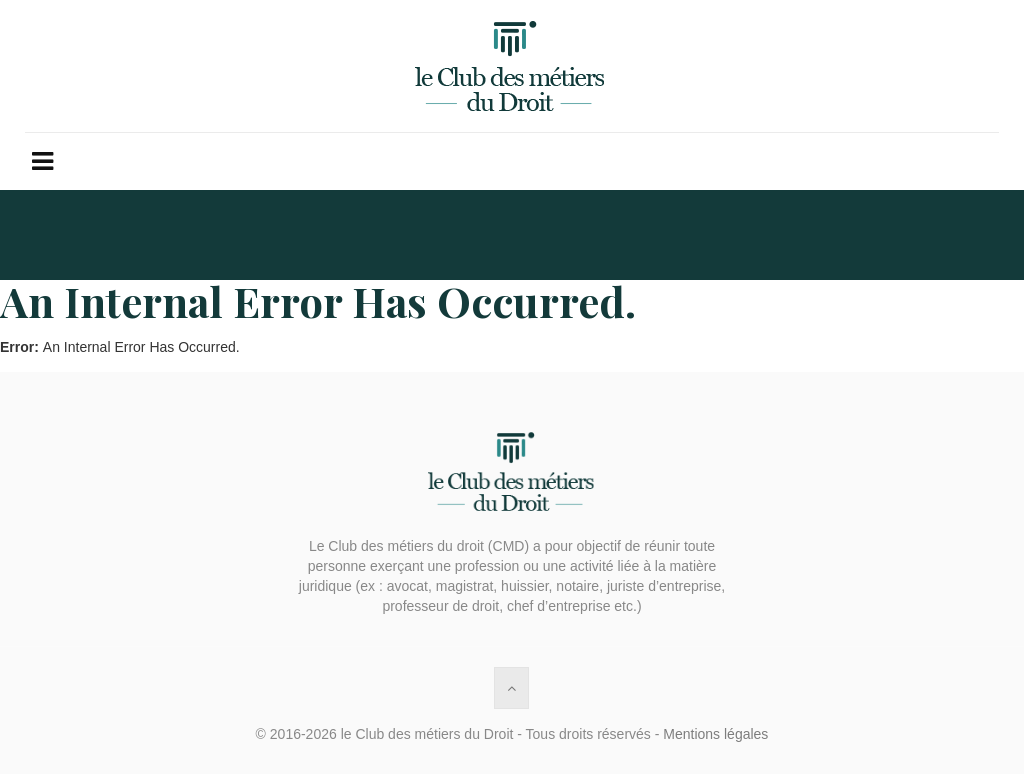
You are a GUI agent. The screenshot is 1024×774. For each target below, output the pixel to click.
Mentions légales (715, 734)
